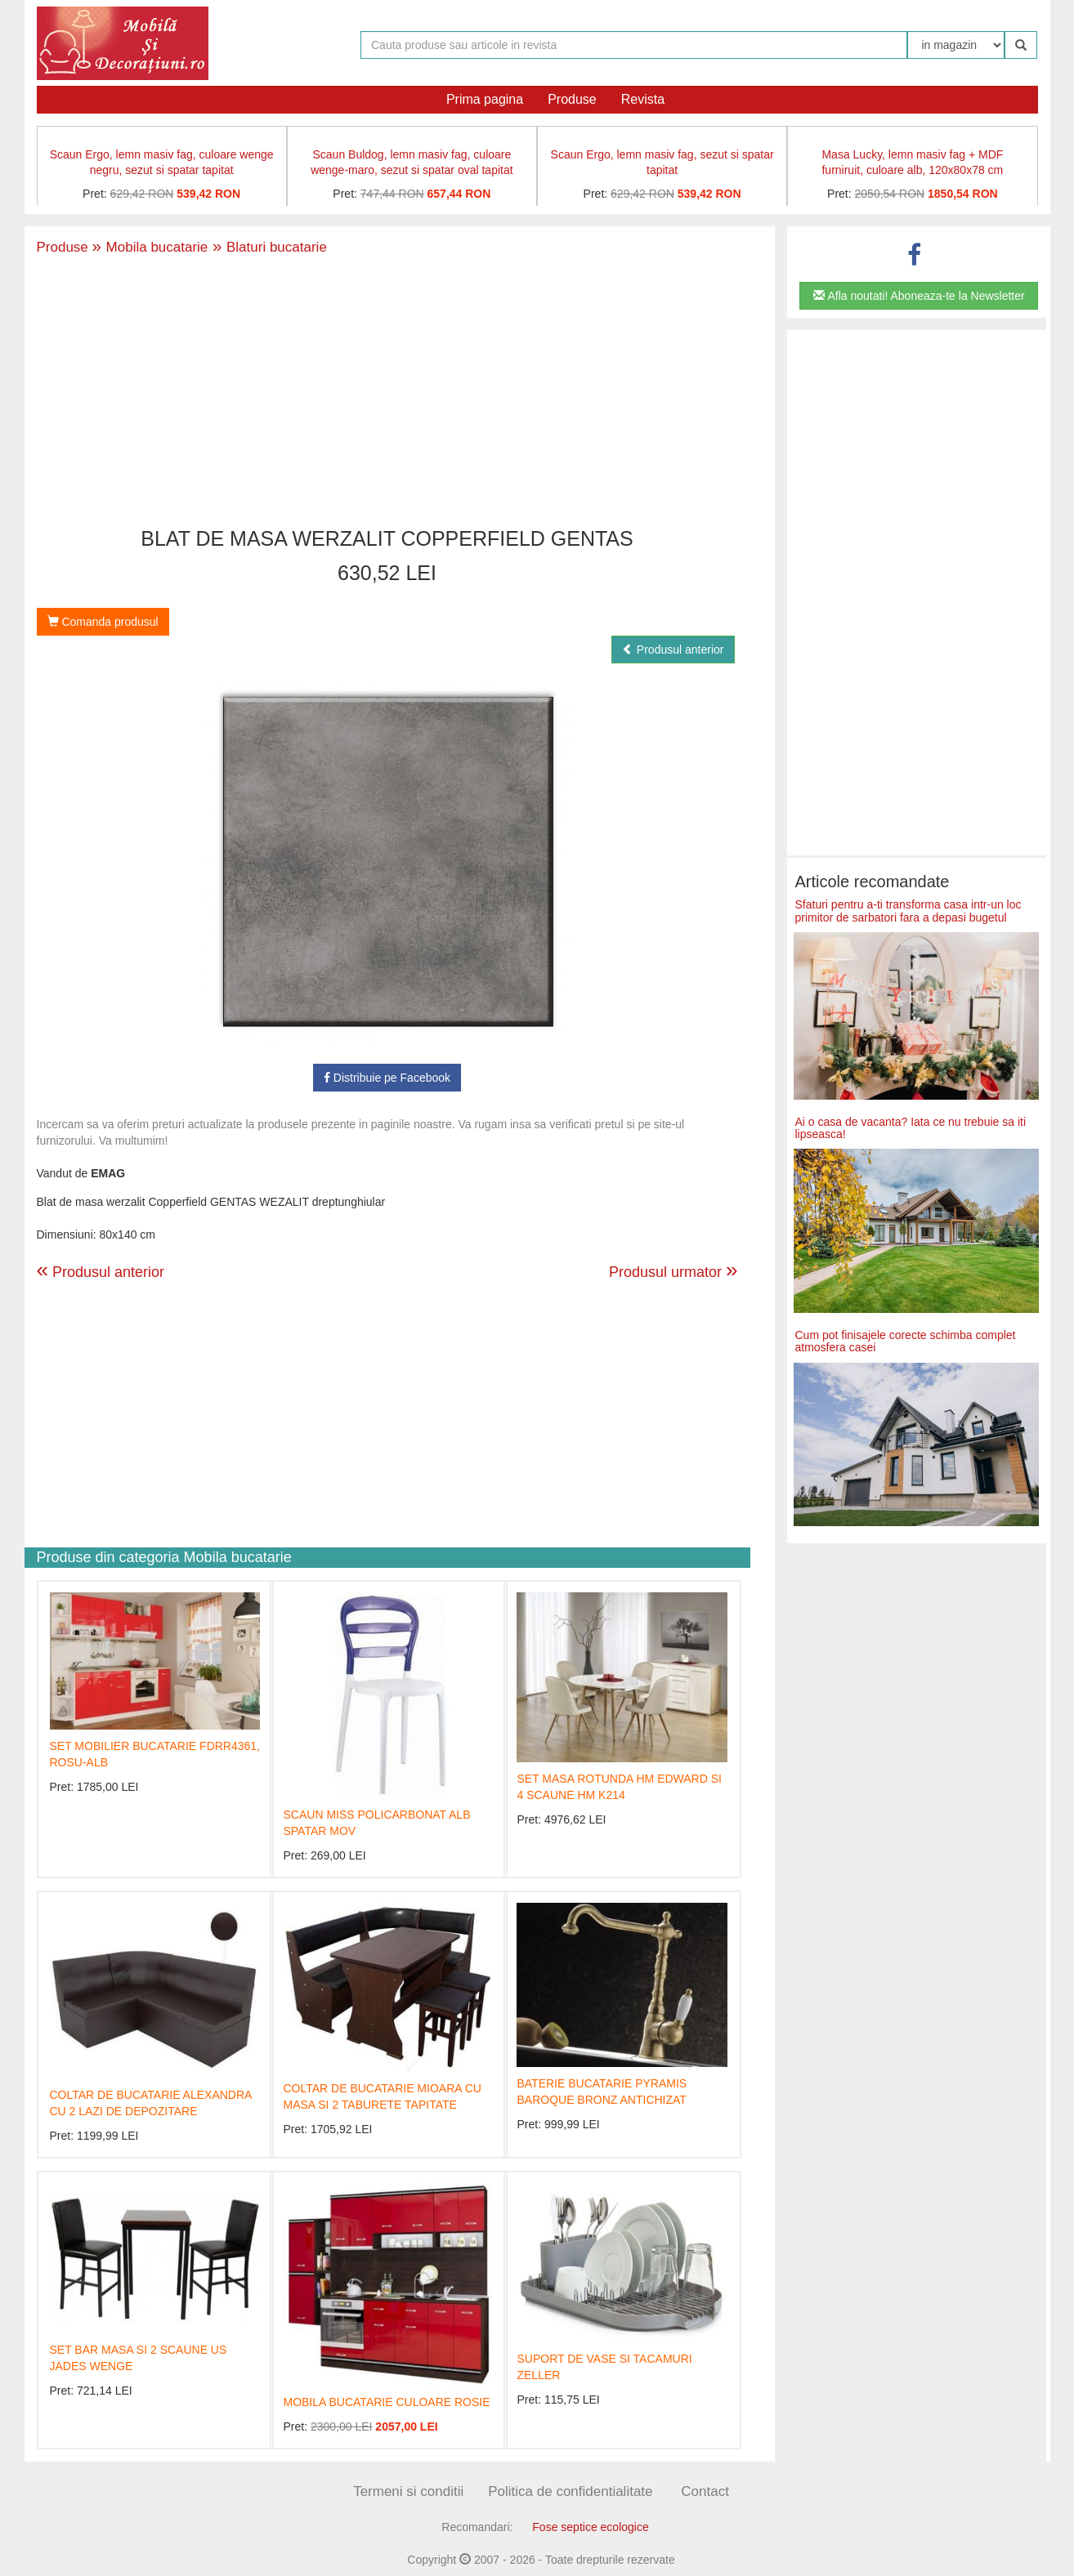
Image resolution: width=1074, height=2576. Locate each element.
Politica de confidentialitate (570, 2491)
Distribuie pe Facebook (387, 1077)
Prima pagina (484, 99)
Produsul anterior (673, 649)
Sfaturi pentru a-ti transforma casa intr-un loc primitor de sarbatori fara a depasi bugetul (908, 910)
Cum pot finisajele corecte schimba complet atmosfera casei (905, 1341)
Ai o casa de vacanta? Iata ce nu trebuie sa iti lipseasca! (911, 1128)
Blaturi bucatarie (267, 247)
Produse (572, 99)
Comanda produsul (103, 621)
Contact (705, 2491)
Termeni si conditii (408, 2491)
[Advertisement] (387, 393)
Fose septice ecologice (590, 2527)
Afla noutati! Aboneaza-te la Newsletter (918, 295)
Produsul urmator (673, 1269)
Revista (643, 99)
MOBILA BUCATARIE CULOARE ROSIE (386, 2402)
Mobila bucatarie (150, 247)
